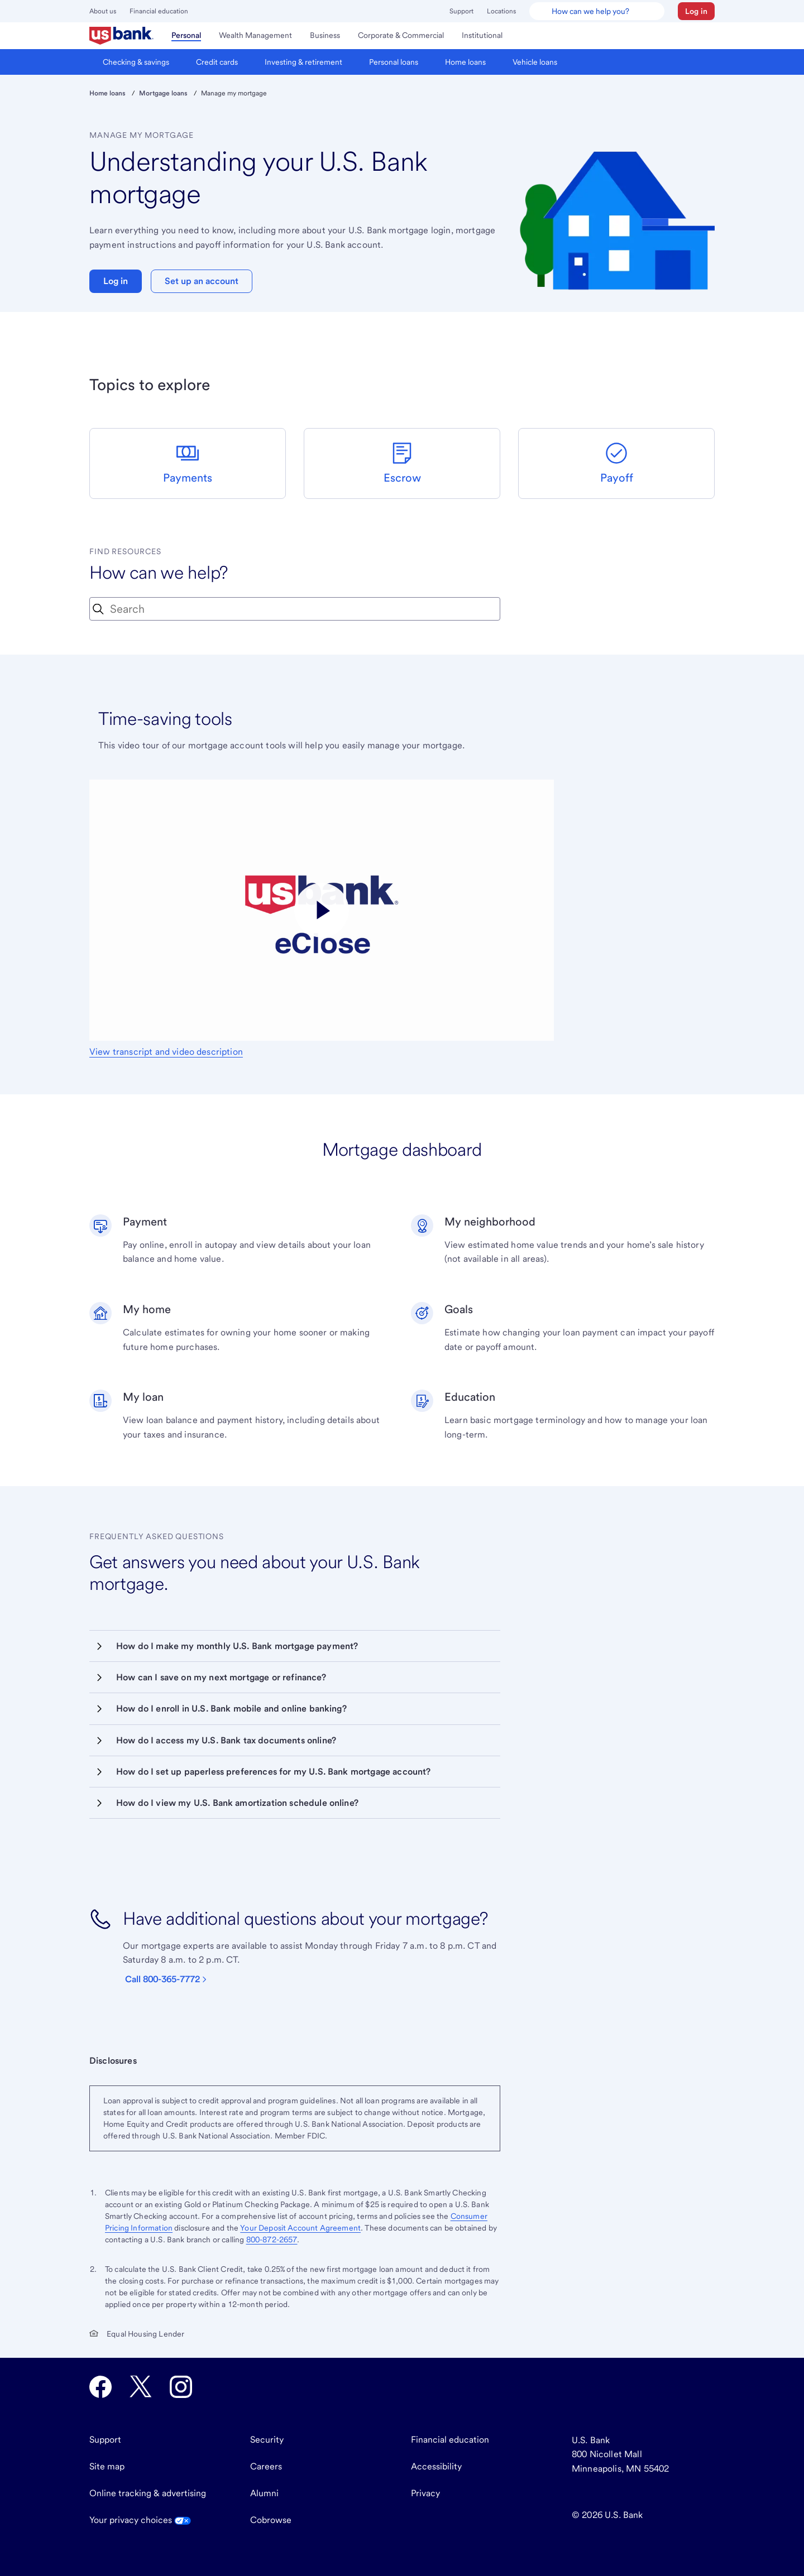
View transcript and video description (166, 1051)
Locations (501, 11)
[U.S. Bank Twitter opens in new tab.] (141, 2387)
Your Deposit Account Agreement (300, 2227)
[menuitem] (121, 35)
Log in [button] (115, 281)
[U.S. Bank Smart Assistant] (596, 11)
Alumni (264, 2493)
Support (461, 11)
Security (267, 2439)
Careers (266, 2466)
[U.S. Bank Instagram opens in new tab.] (181, 2387)
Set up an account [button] (201, 281)
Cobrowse (270, 2520)
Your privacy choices (140, 2520)
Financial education (159, 11)
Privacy (425, 2493)
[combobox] (294, 609)
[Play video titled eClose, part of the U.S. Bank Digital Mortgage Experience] (321, 910)
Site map (107, 2466)
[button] (696, 11)
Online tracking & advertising (147, 2493)
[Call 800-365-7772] (170, 1979)
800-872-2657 (272, 2239)
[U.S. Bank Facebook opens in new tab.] (100, 2387)
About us (102, 11)
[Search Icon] (98, 608)
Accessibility (436, 2466)
